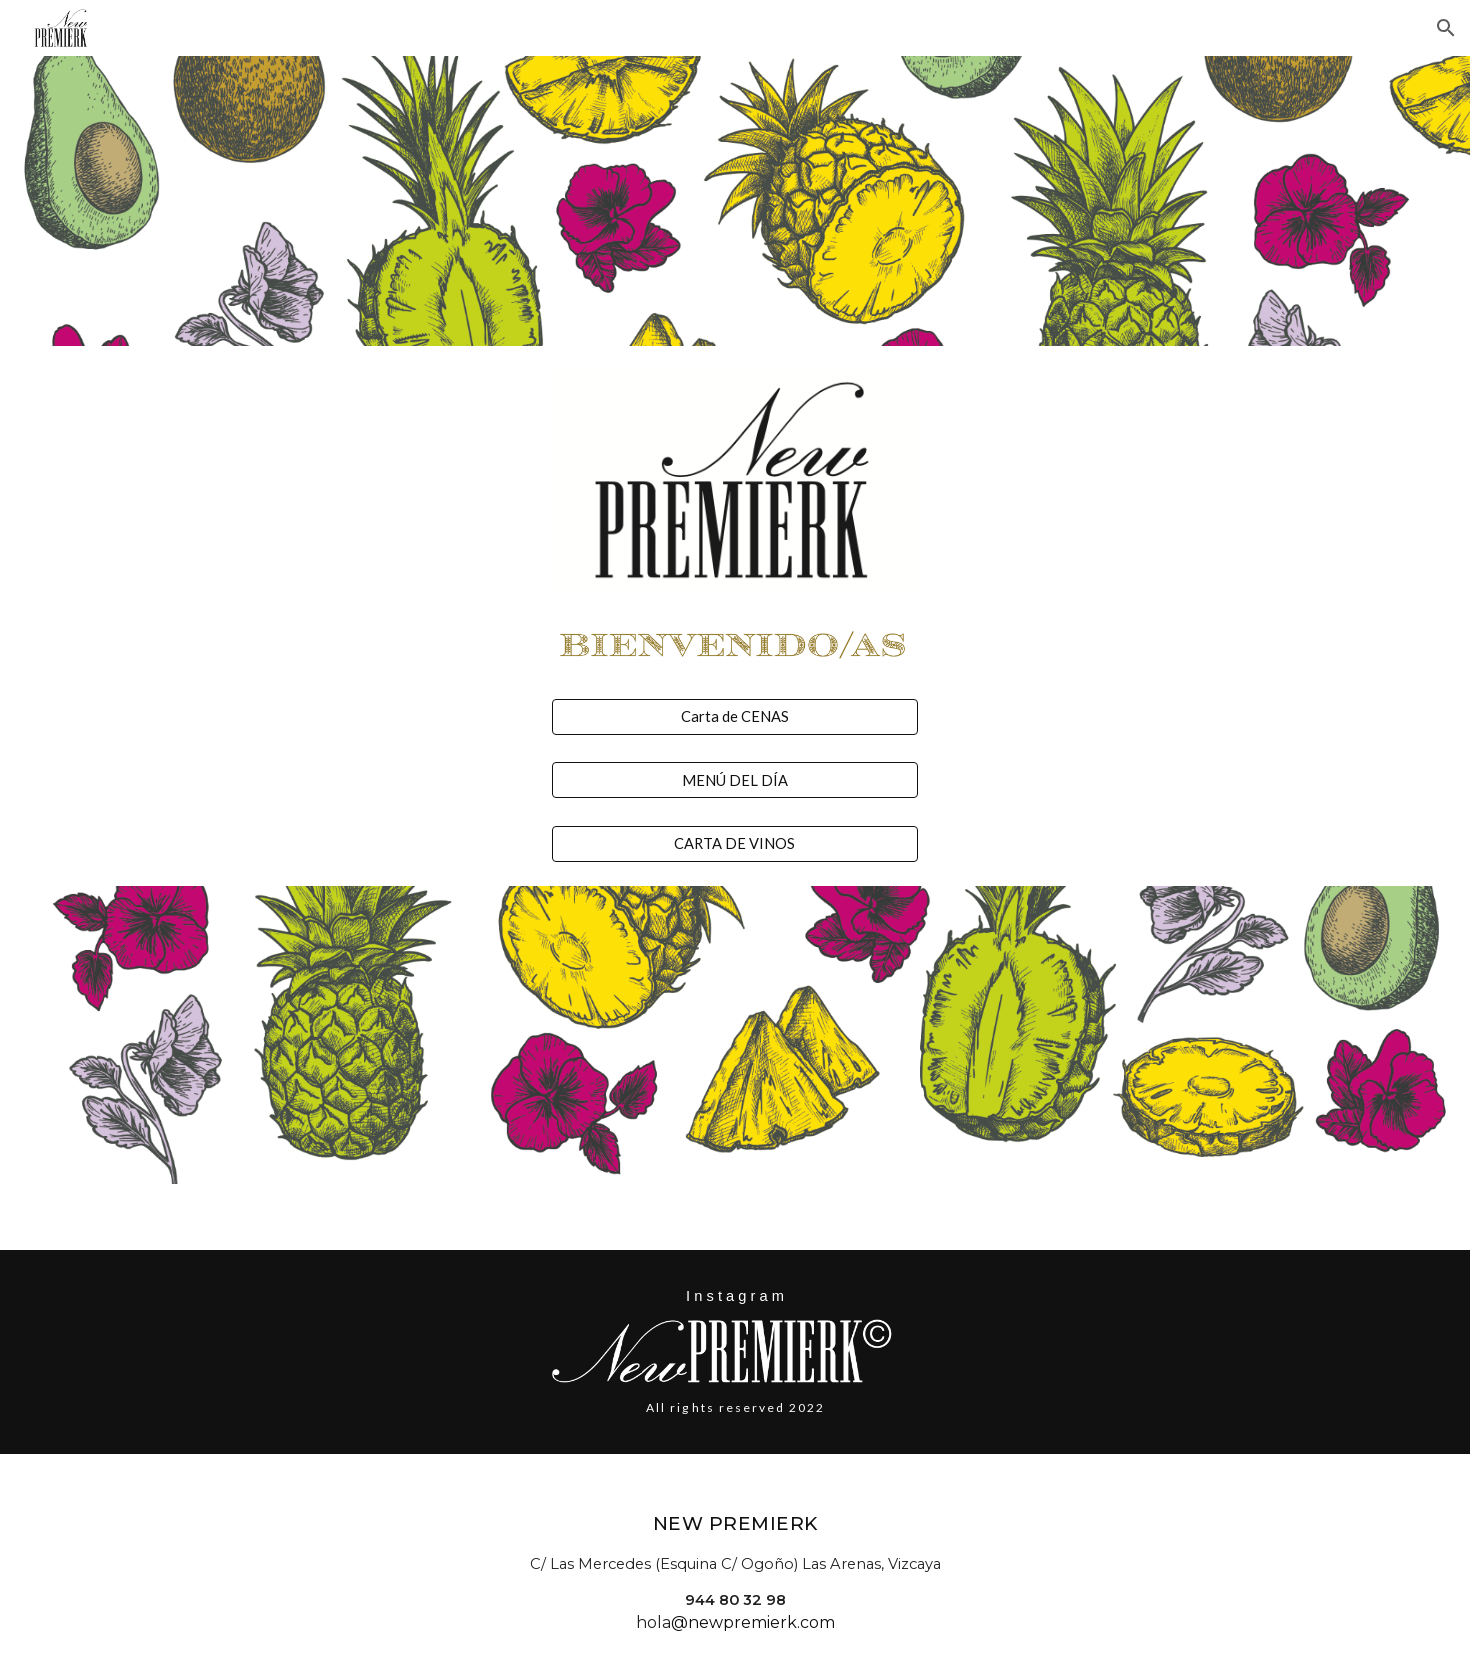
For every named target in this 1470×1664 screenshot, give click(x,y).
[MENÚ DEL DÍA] (734, 780)
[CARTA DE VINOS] (734, 844)
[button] (1446, 28)
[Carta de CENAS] (734, 717)
